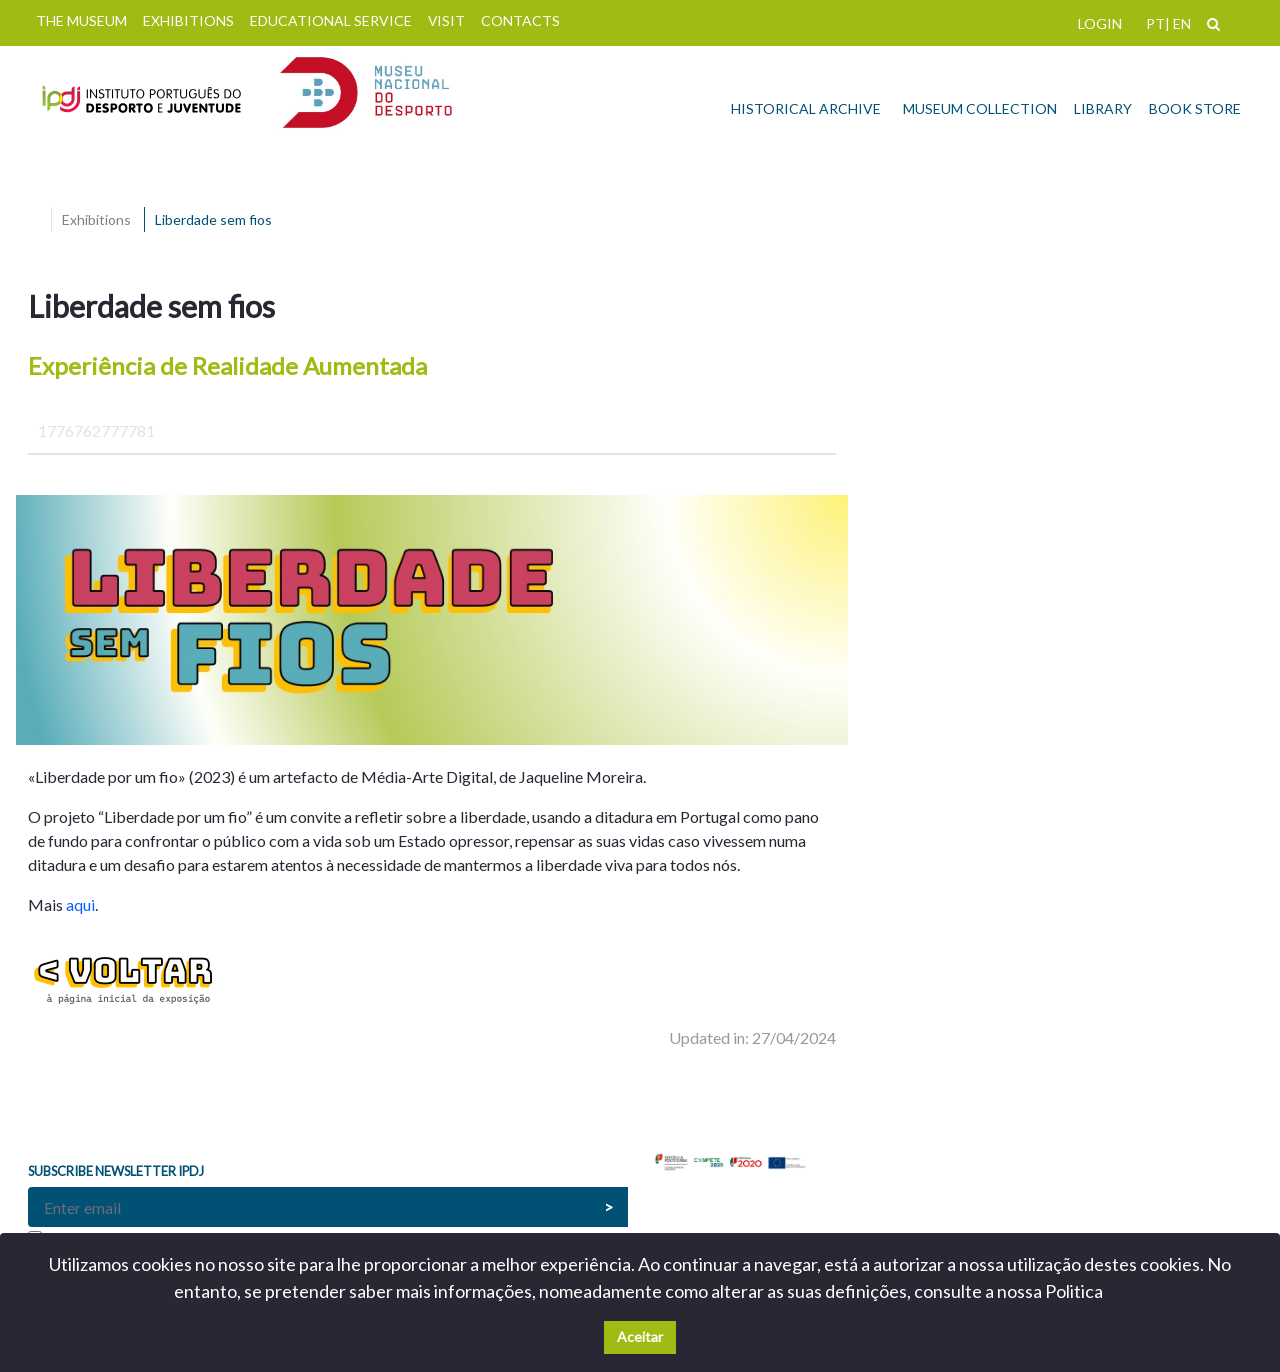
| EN (1178, 23)
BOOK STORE (1195, 108)
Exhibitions (96, 219)
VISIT (446, 20)
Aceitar (640, 1336)
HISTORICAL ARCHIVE (806, 108)
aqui (80, 904)
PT (1155, 23)
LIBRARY (1103, 108)
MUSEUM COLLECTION (980, 108)
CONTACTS (520, 20)
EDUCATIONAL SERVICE (331, 20)
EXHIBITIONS (188, 20)
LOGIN (1100, 23)
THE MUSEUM (81, 20)
